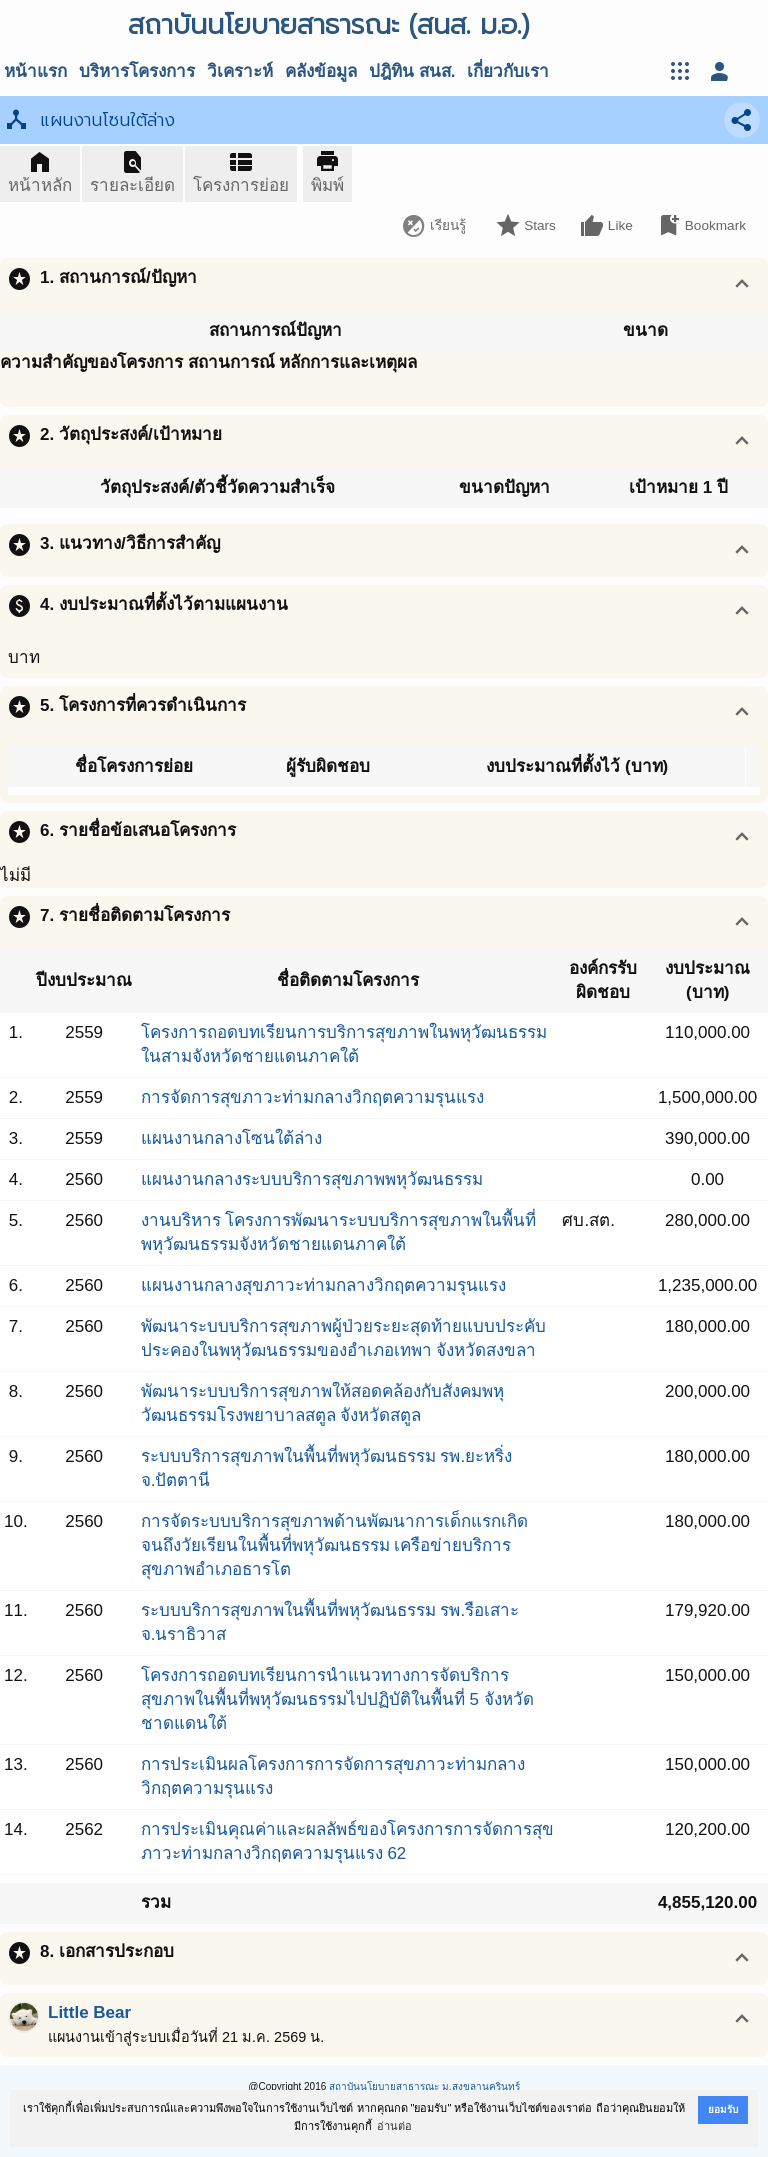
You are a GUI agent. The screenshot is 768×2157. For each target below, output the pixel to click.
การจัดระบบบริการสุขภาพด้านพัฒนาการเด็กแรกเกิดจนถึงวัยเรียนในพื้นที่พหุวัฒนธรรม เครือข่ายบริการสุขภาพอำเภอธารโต (334, 1545)
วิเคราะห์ (240, 71)
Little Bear (89, 2012)
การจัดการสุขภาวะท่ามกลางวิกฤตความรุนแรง (312, 1097)
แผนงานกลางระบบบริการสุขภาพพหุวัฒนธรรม (312, 1179)
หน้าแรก (35, 71)
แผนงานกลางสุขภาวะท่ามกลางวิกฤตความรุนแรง (323, 1285)
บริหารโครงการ (137, 71)
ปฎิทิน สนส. (412, 71)
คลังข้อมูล (321, 71)
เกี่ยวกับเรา (508, 71)
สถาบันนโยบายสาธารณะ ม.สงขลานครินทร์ (424, 2086)
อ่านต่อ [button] (394, 2126)
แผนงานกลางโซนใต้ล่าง (231, 1138)
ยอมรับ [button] (723, 2109)
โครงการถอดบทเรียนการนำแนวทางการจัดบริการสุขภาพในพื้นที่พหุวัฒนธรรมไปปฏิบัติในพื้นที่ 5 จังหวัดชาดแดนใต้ (337, 1699)
